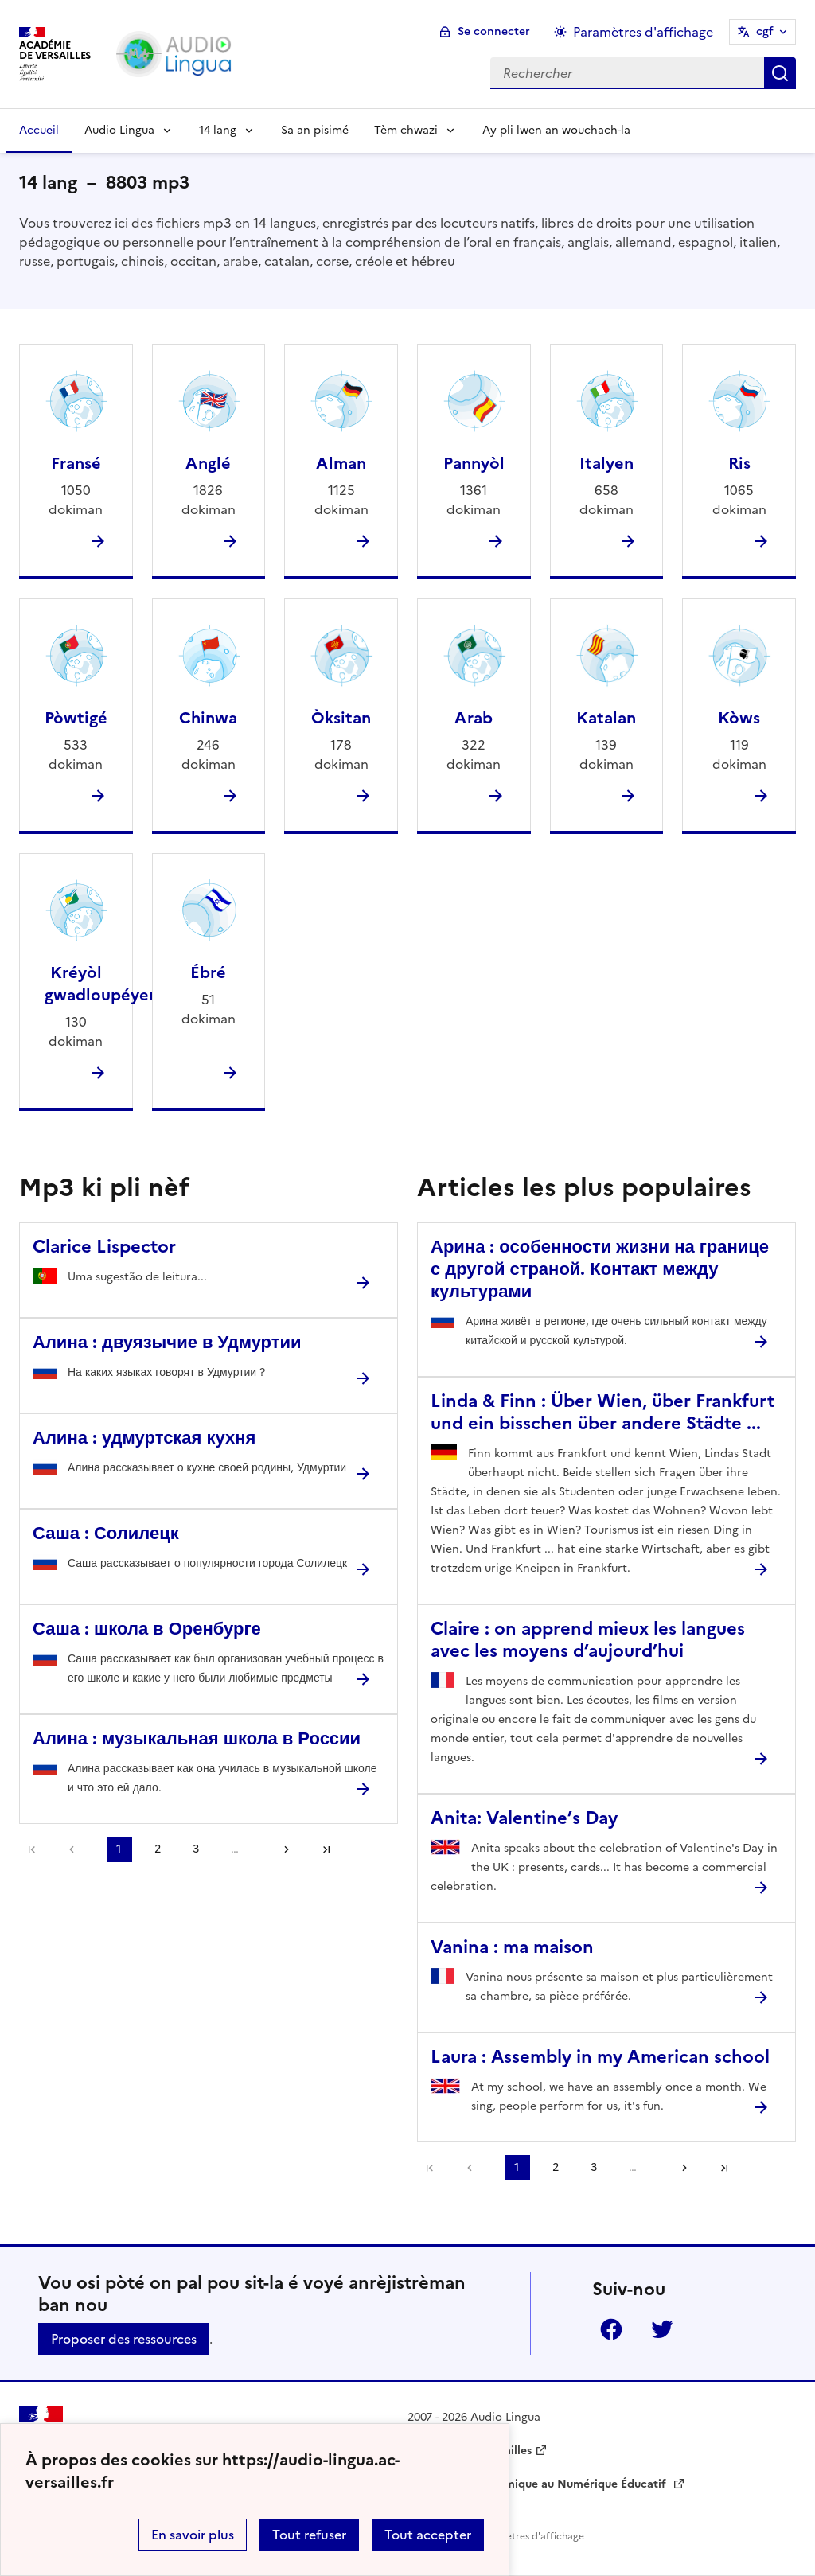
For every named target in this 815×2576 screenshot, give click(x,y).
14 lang (217, 130)
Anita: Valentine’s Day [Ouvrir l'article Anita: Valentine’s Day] (524, 1818)
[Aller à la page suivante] (281, 1849)
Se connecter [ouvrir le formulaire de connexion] (494, 31)
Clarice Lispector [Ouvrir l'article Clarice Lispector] (104, 1246)
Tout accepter (427, 2534)
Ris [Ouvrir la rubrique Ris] (739, 463)
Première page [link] (32, 1849)
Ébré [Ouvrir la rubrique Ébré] (208, 972)
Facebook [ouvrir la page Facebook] (611, 2329)
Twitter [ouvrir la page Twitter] (662, 2329)
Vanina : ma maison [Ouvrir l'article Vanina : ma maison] (512, 1947)
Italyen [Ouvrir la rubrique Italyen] (606, 463)
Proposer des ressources (124, 2338)
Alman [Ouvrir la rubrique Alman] (341, 463)
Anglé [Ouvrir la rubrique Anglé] (208, 463)
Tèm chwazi (406, 130)
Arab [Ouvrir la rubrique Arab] (473, 718)
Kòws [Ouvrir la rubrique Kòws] (739, 718)
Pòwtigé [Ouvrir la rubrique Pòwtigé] (76, 718)
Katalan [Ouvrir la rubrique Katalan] (606, 718)
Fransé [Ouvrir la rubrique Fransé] (76, 463)
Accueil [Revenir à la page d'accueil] (39, 130)
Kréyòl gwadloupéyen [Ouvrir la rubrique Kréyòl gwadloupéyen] (101, 984)
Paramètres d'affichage (530, 2536)
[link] (75, 1849)
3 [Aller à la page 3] (196, 1849)
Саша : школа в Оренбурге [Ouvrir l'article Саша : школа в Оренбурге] (147, 1628)
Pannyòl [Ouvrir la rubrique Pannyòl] (474, 463)
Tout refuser (309, 2534)
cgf (765, 31)
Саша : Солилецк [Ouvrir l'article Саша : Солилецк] (106, 1533)
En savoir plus (192, 2534)
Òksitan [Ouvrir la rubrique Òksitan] (341, 718)
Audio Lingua (119, 130)
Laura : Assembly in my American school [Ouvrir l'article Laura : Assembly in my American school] (600, 2057)
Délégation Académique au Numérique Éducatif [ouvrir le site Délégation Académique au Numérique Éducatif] (538, 2484)
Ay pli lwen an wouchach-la (556, 130)
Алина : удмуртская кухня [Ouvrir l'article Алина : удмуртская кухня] (144, 1437)
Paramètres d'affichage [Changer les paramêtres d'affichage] (643, 31)
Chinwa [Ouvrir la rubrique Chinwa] (208, 718)
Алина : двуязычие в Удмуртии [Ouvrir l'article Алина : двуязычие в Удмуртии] (167, 1342)
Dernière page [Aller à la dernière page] (326, 1849)
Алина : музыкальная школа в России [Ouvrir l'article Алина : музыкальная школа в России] (197, 1738)
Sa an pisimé (315, 130)
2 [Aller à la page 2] (157, 1849)
